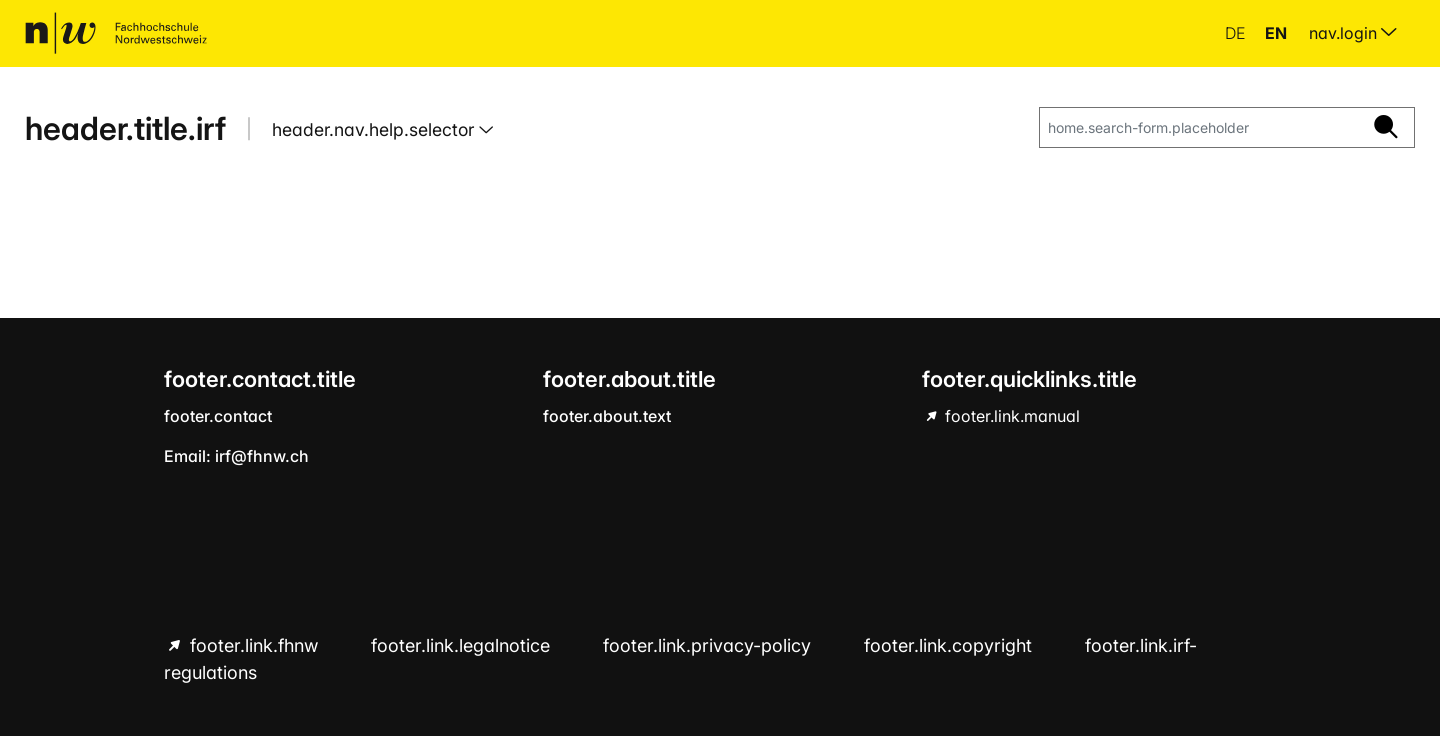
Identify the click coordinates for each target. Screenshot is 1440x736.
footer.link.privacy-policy (709, 645)
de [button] (1237, 33)
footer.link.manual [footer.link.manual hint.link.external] (1010, 416)
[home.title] (116, 33)
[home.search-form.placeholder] (1199, 128)
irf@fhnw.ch (262, 456)
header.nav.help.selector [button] (375, 129)
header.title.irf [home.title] (125, 128)
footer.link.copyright (950, 645)
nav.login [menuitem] (1353, 33)
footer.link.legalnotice (463, 645)
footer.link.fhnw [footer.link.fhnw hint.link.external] (254, 645)
